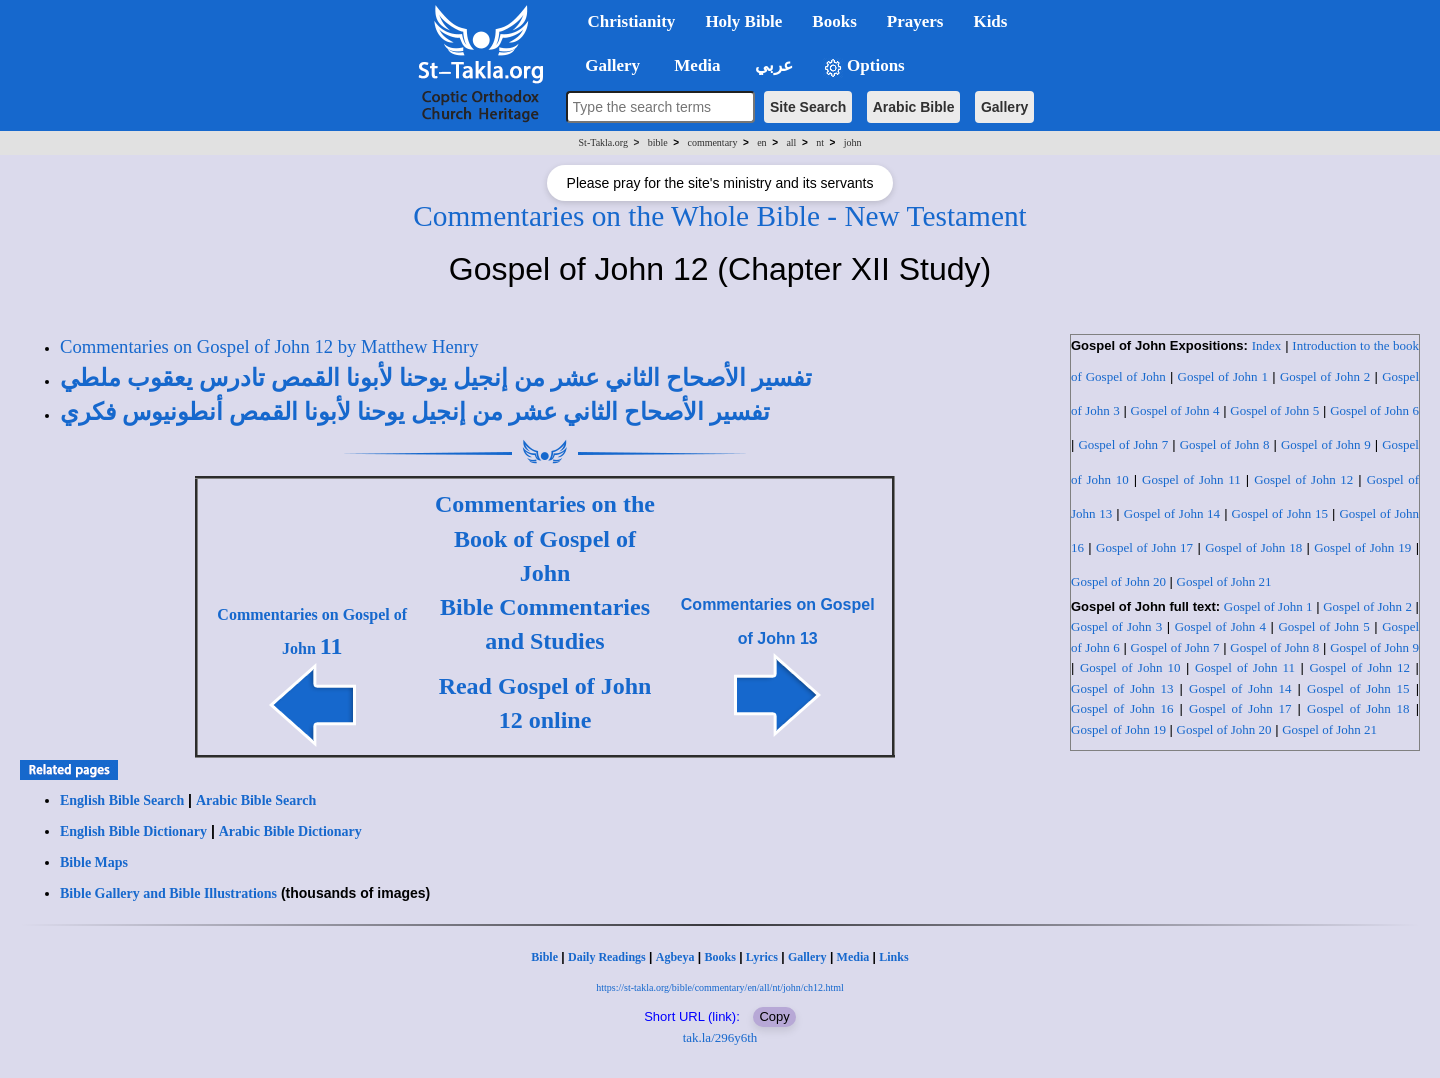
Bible (544, 957)
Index (1267, 345)
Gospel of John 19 (1362, 547)
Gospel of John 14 (1172, 513)
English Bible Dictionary (133, 831)
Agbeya (675, 957)
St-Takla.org (603, 142)
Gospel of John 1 (1223, 376)
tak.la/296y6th (720, 1037)
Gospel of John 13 (1122, 688)
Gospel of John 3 (1116, 626)
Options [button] (864, 66)
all (791, 142)
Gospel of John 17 (1144, 547)
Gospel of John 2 (1325, 376)
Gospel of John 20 (1118, 581)
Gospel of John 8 (1225, 444)
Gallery (1004, 107)
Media (853, 957)
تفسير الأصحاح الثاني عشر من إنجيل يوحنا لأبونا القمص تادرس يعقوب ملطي (436, 378)
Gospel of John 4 (1175, 410)
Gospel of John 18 (1253, 547)
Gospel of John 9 (1326, 444)
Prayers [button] (915, 21)
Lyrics (762, 957)
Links (893, 957)
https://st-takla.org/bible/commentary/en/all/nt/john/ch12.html (720, 987)
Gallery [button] (607, 65)
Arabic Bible (914, 107)
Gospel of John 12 (1303, 479)
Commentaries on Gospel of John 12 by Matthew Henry (269, 346)
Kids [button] (990, 21)
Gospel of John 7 (1123, 444)
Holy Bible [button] (743, 21)
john (853, 142)
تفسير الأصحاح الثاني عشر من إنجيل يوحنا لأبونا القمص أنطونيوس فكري (415, 412)
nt (820, 142)
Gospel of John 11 (1191, 479)
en (761, 142)
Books (719, 957)
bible (658, 142)
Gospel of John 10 (1130, 667)
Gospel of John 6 (1374, 410)
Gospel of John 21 (1224, 581)
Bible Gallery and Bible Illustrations (168, 893)
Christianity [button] (632, 21)
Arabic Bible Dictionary (290, 831)
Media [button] (695, 65)
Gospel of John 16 (1122, 708)
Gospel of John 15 (1280, 513)
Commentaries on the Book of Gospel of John (545, 538)
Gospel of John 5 (1274, 410)
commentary (712, 142)
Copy (774, 1016)
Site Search (808, 107)
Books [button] (834, 21)
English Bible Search (122, 800)
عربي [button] (772, 65)
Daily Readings (607, 957)
